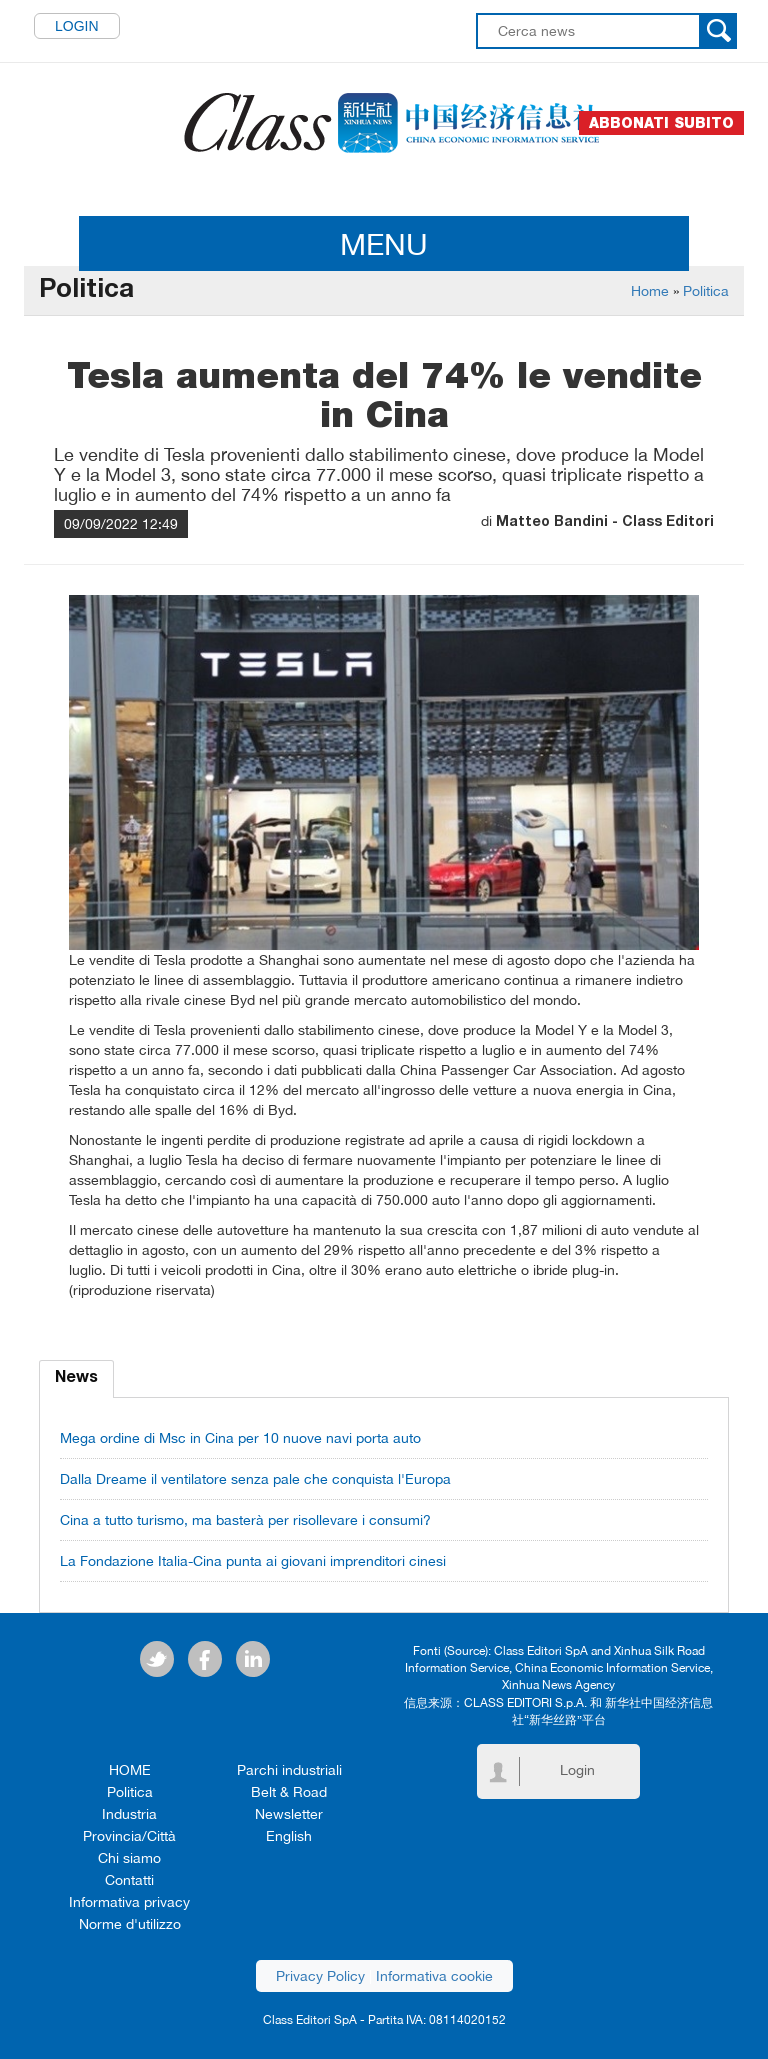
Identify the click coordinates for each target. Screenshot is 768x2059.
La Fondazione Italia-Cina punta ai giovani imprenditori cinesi (253, 1561)
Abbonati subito (661, 123)
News (76, 1379)
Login (77, 26)
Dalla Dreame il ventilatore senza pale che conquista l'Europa (255, 1479)
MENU (384, 243)
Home (650, 291)
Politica (706, 291)
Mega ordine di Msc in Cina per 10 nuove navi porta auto (240, 1438)
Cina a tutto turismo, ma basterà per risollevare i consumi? (245, 1520)
